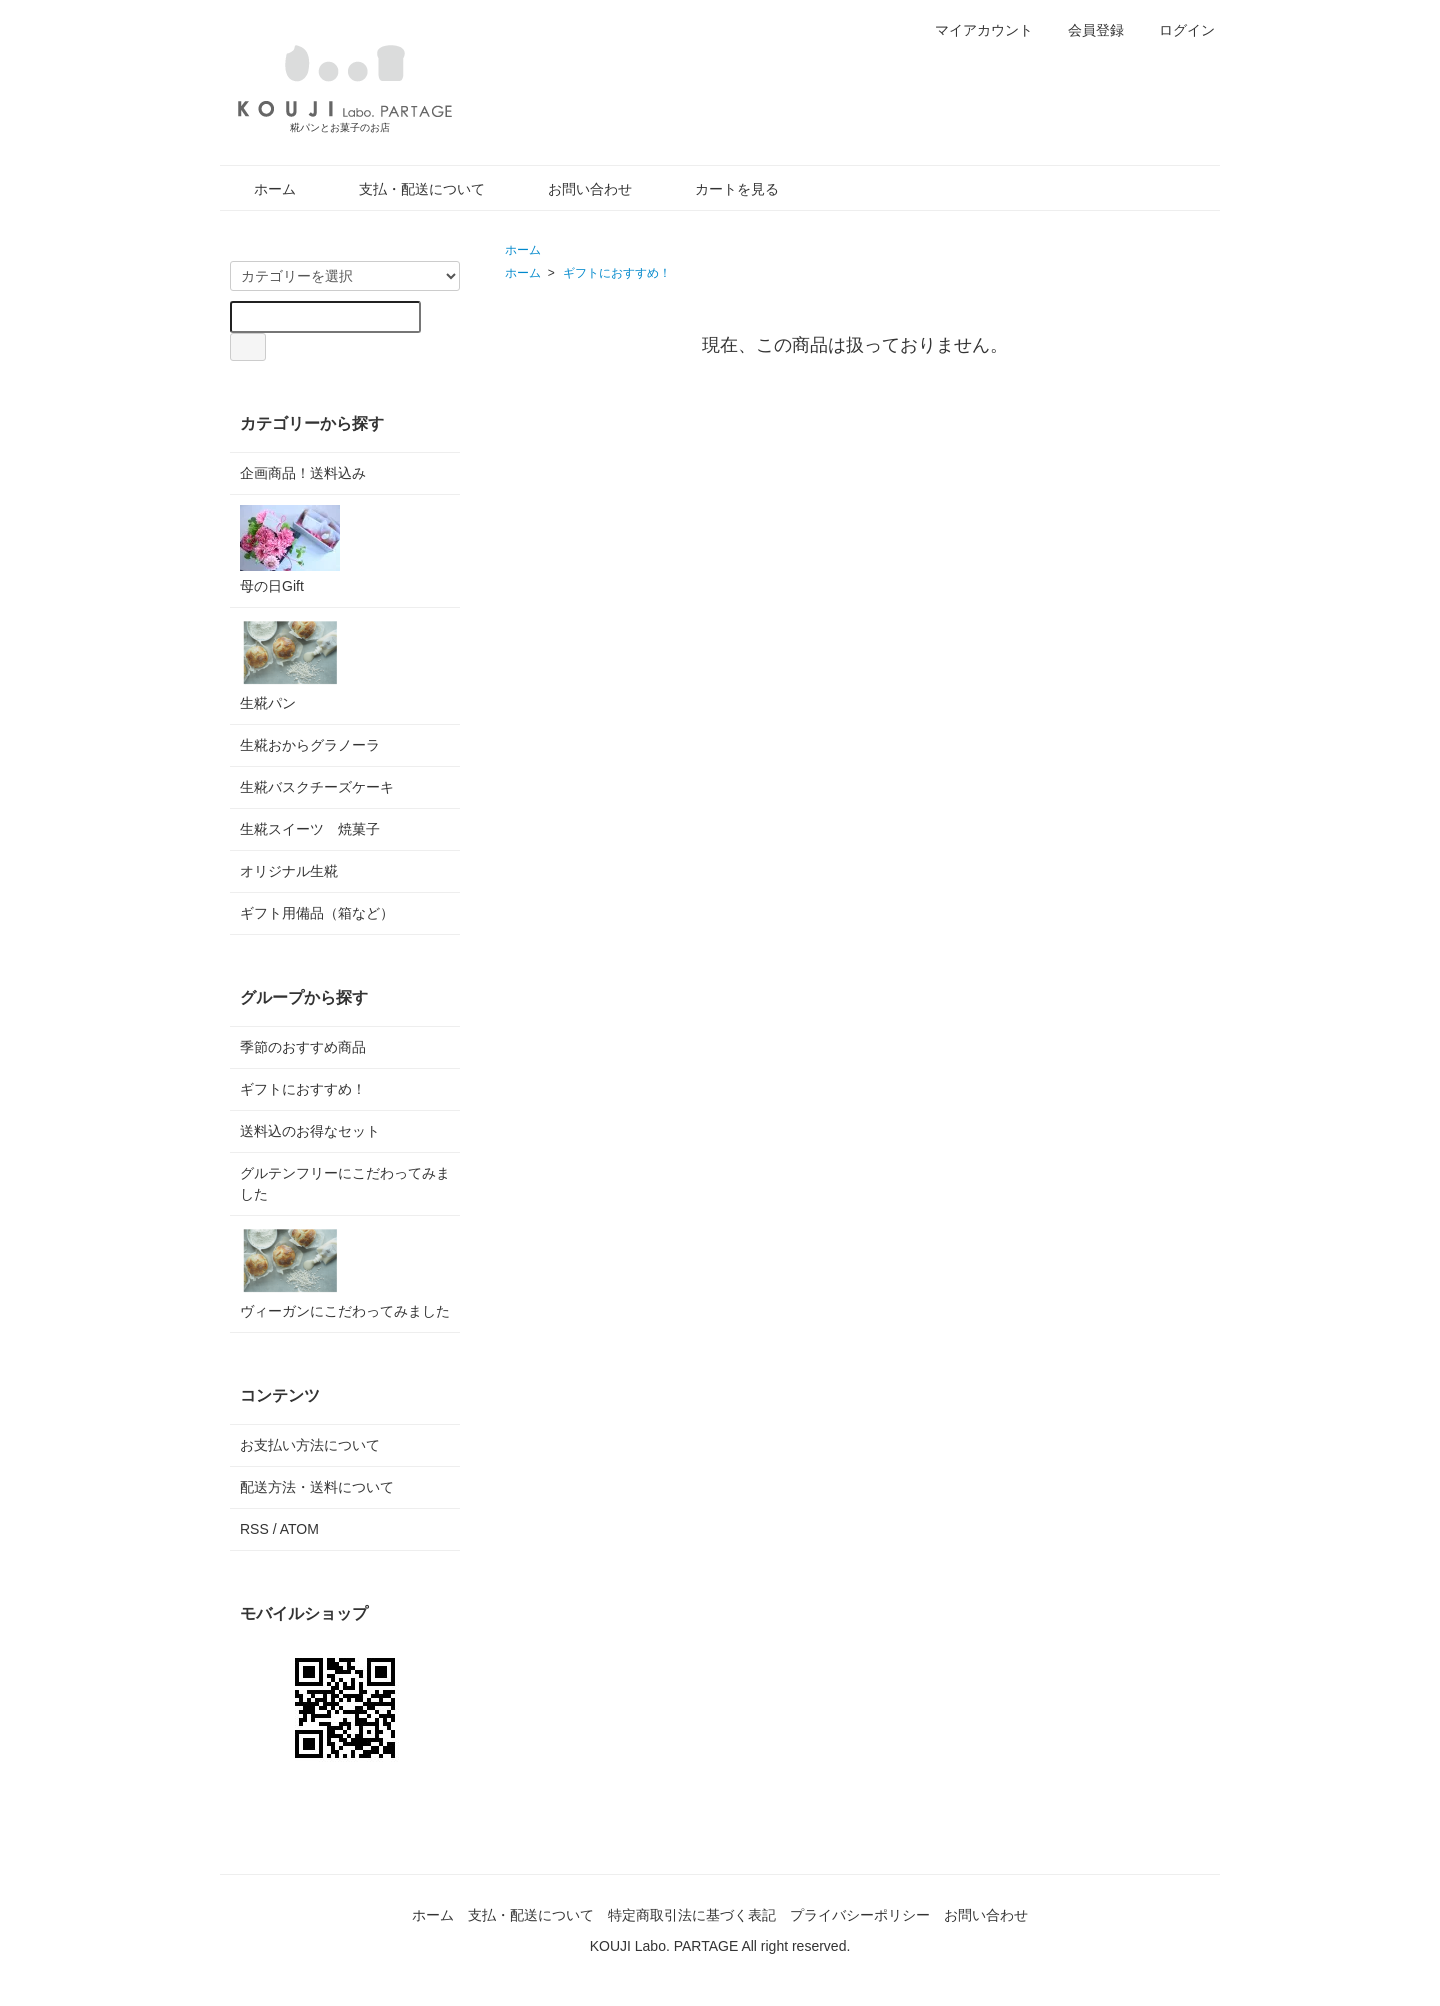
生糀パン (290, 664)
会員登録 (1085, 30)
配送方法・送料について (317, 1487)
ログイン (1176, 30)
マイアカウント (973, 30)
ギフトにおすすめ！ (617, 273)
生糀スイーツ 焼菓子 (310, 829)
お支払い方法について (310, 1445)
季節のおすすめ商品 (303, 1047)
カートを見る (722, 189)
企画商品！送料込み (303, 473)
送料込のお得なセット (310, 1131)
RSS (254, 1529)
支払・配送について (407, 189)
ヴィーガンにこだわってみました (345, 1272)
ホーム (260, 189)
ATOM (299, 1529)
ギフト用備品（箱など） (317, 913)
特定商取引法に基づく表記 (692, 1915)
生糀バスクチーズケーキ (317, 787)
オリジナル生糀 (289, 871)
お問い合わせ (575, 189)
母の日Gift (290, 549)
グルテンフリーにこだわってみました (345, 1183)
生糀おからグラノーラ (310, 745)
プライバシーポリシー (860, 1915)
